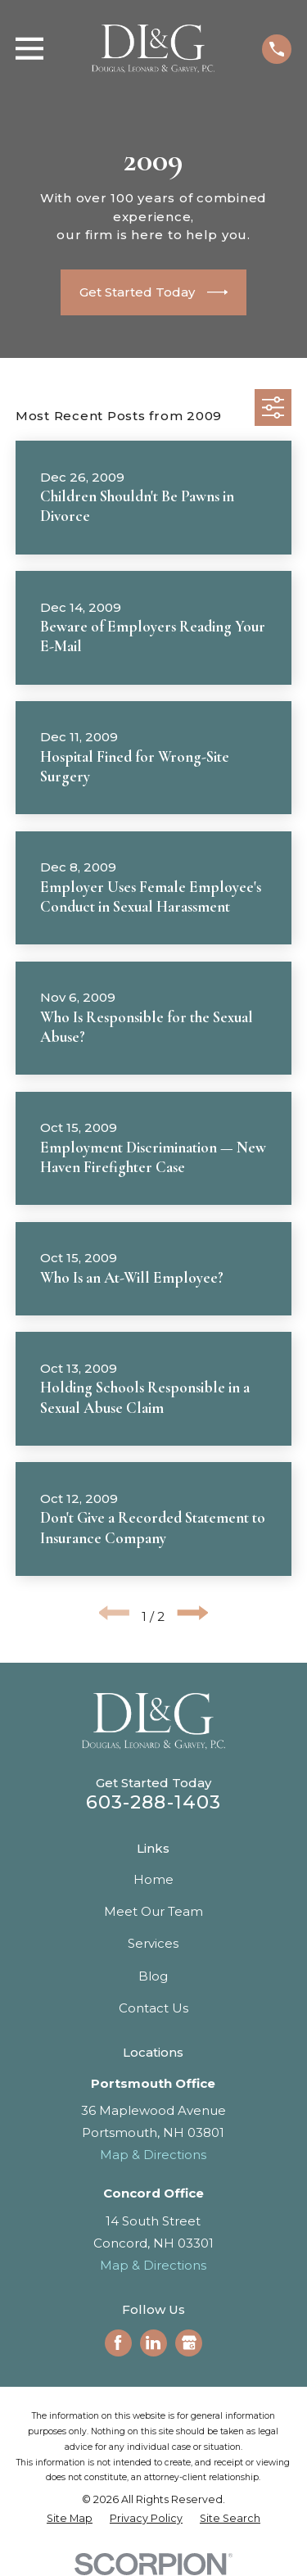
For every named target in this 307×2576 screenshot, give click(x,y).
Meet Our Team (153, 1911)
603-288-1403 (154, 1802)
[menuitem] (70, 2519)
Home (153, 1879)
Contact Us (153, 2008)
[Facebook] (118, 2342)
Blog (153, 1976)
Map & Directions (153, 2154)
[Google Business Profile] (189, 2342)
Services (153, 1943)
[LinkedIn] (153, 2342)
